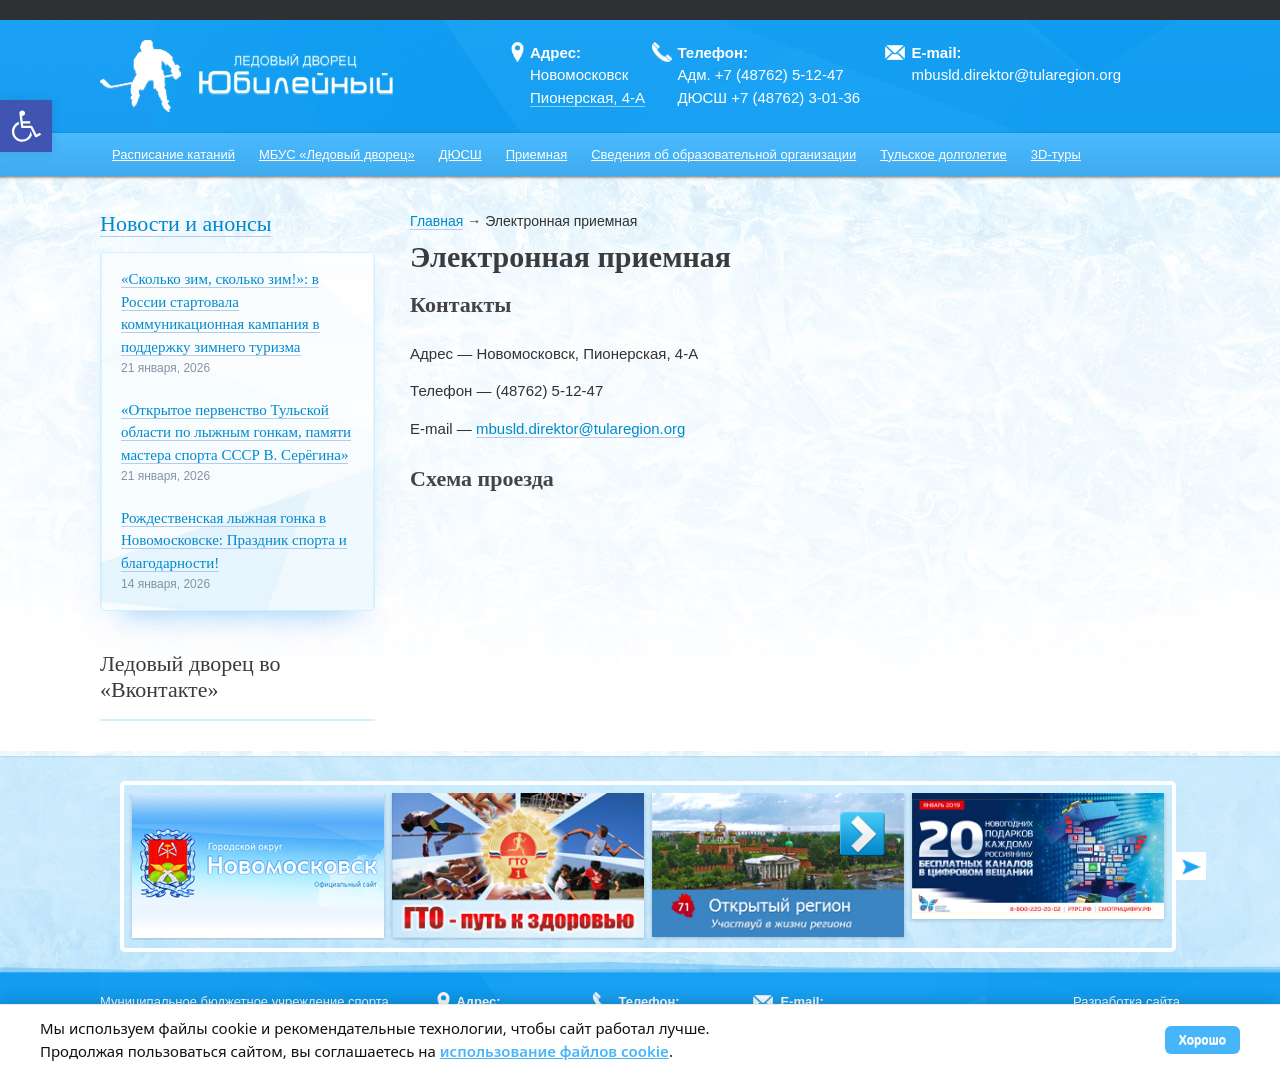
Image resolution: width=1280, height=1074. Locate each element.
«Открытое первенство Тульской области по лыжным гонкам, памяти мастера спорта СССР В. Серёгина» (236, 432)
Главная (436, 221)
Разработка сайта (1126, 1001)
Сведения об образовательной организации (723, 154)
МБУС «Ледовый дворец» (337, 154)
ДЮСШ (460, 154)
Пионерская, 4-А (587, 97)
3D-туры (1056, 154)
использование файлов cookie (554, 1051)
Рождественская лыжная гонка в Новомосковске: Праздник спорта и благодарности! (234, 540)
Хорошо (1202, 1040)
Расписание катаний (173, 154)
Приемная (536, 154)
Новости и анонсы (185, 223)
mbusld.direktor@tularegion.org (581, 428)
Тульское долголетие (943, 154)
